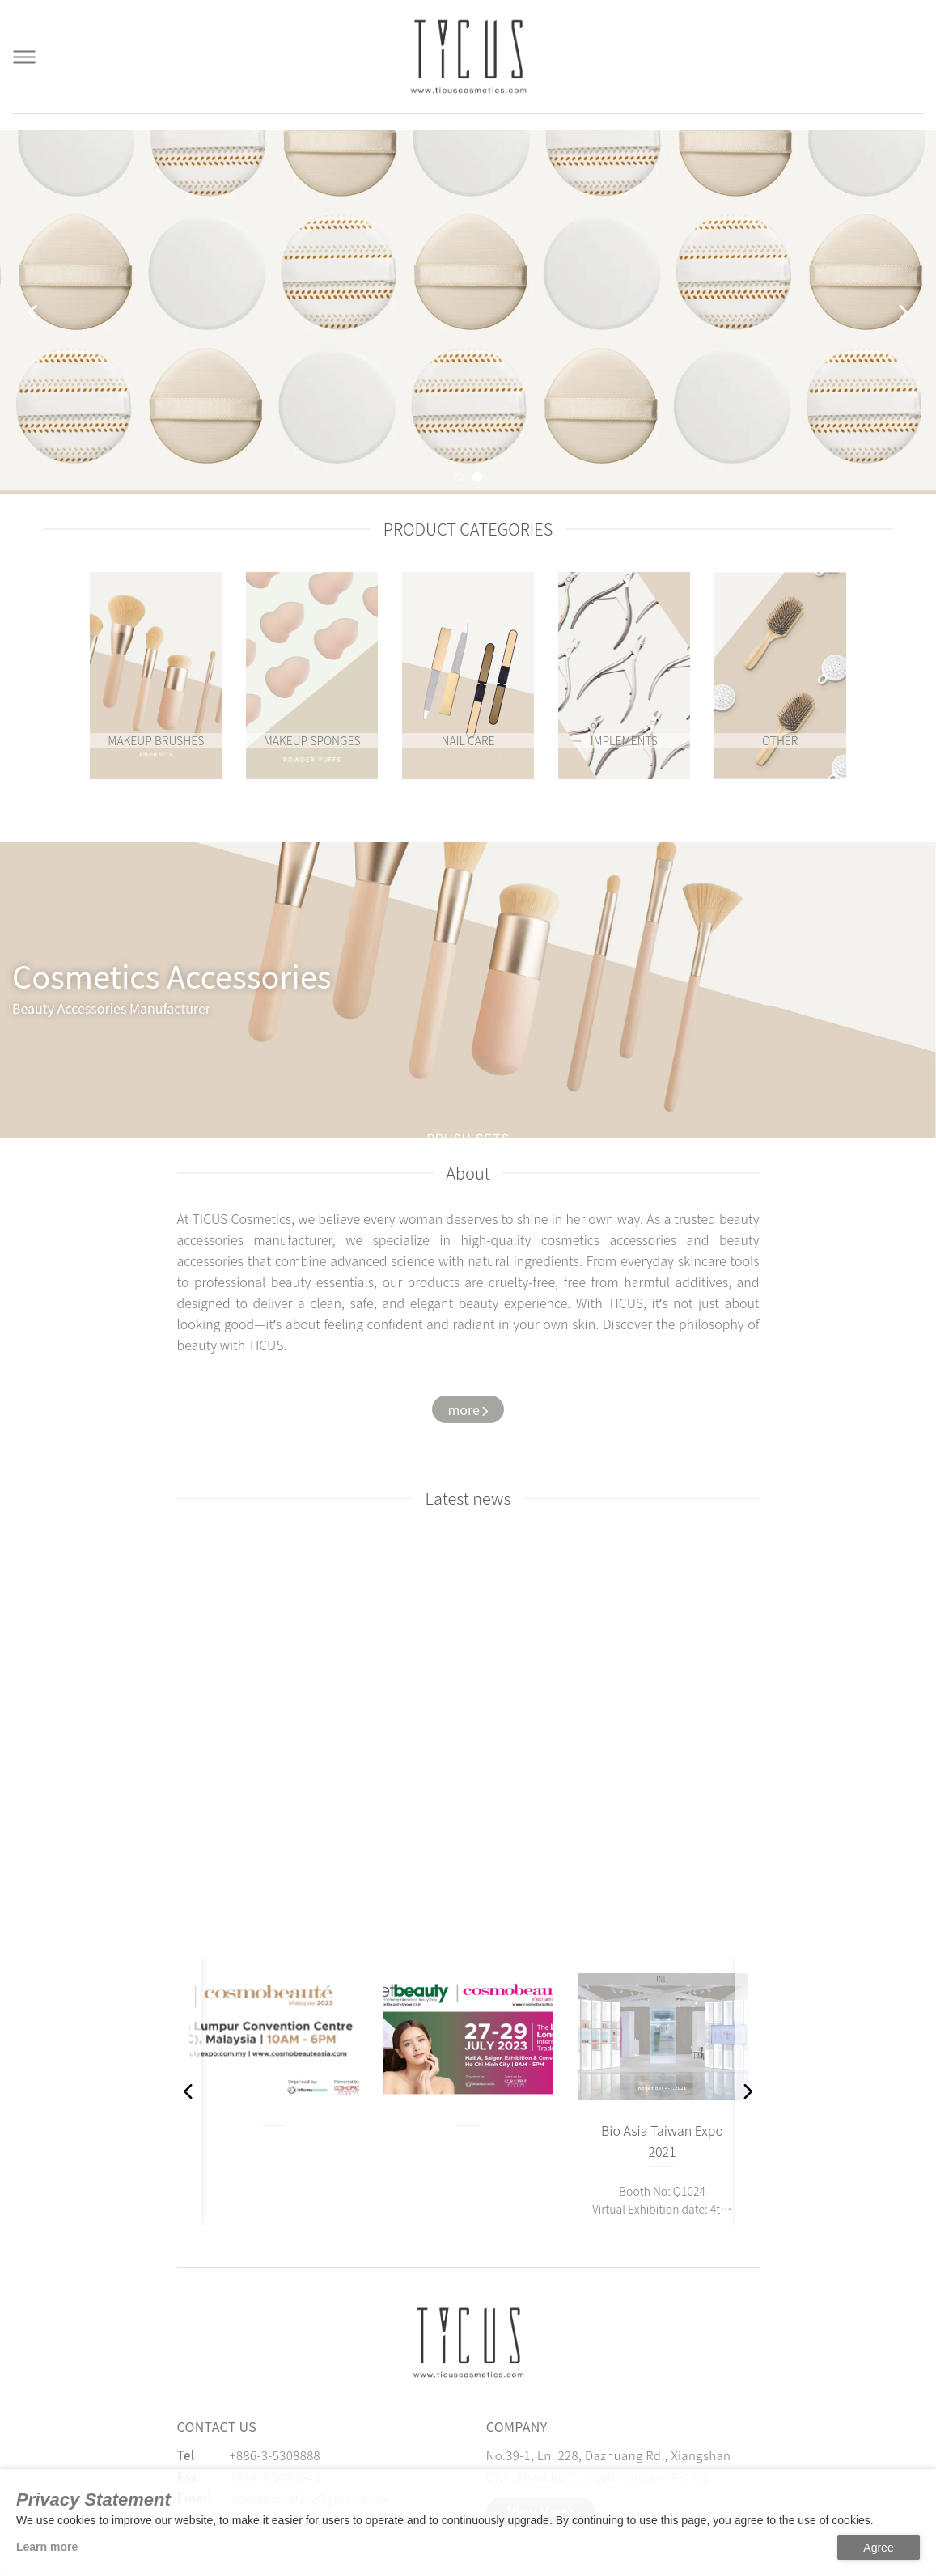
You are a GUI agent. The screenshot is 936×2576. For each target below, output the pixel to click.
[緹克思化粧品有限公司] (468, 2343)
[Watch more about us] (468, 1410)
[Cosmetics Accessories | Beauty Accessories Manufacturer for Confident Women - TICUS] (468, 56)
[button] (459, 477)
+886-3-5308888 (275, 2455)
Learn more (47, 2546)
